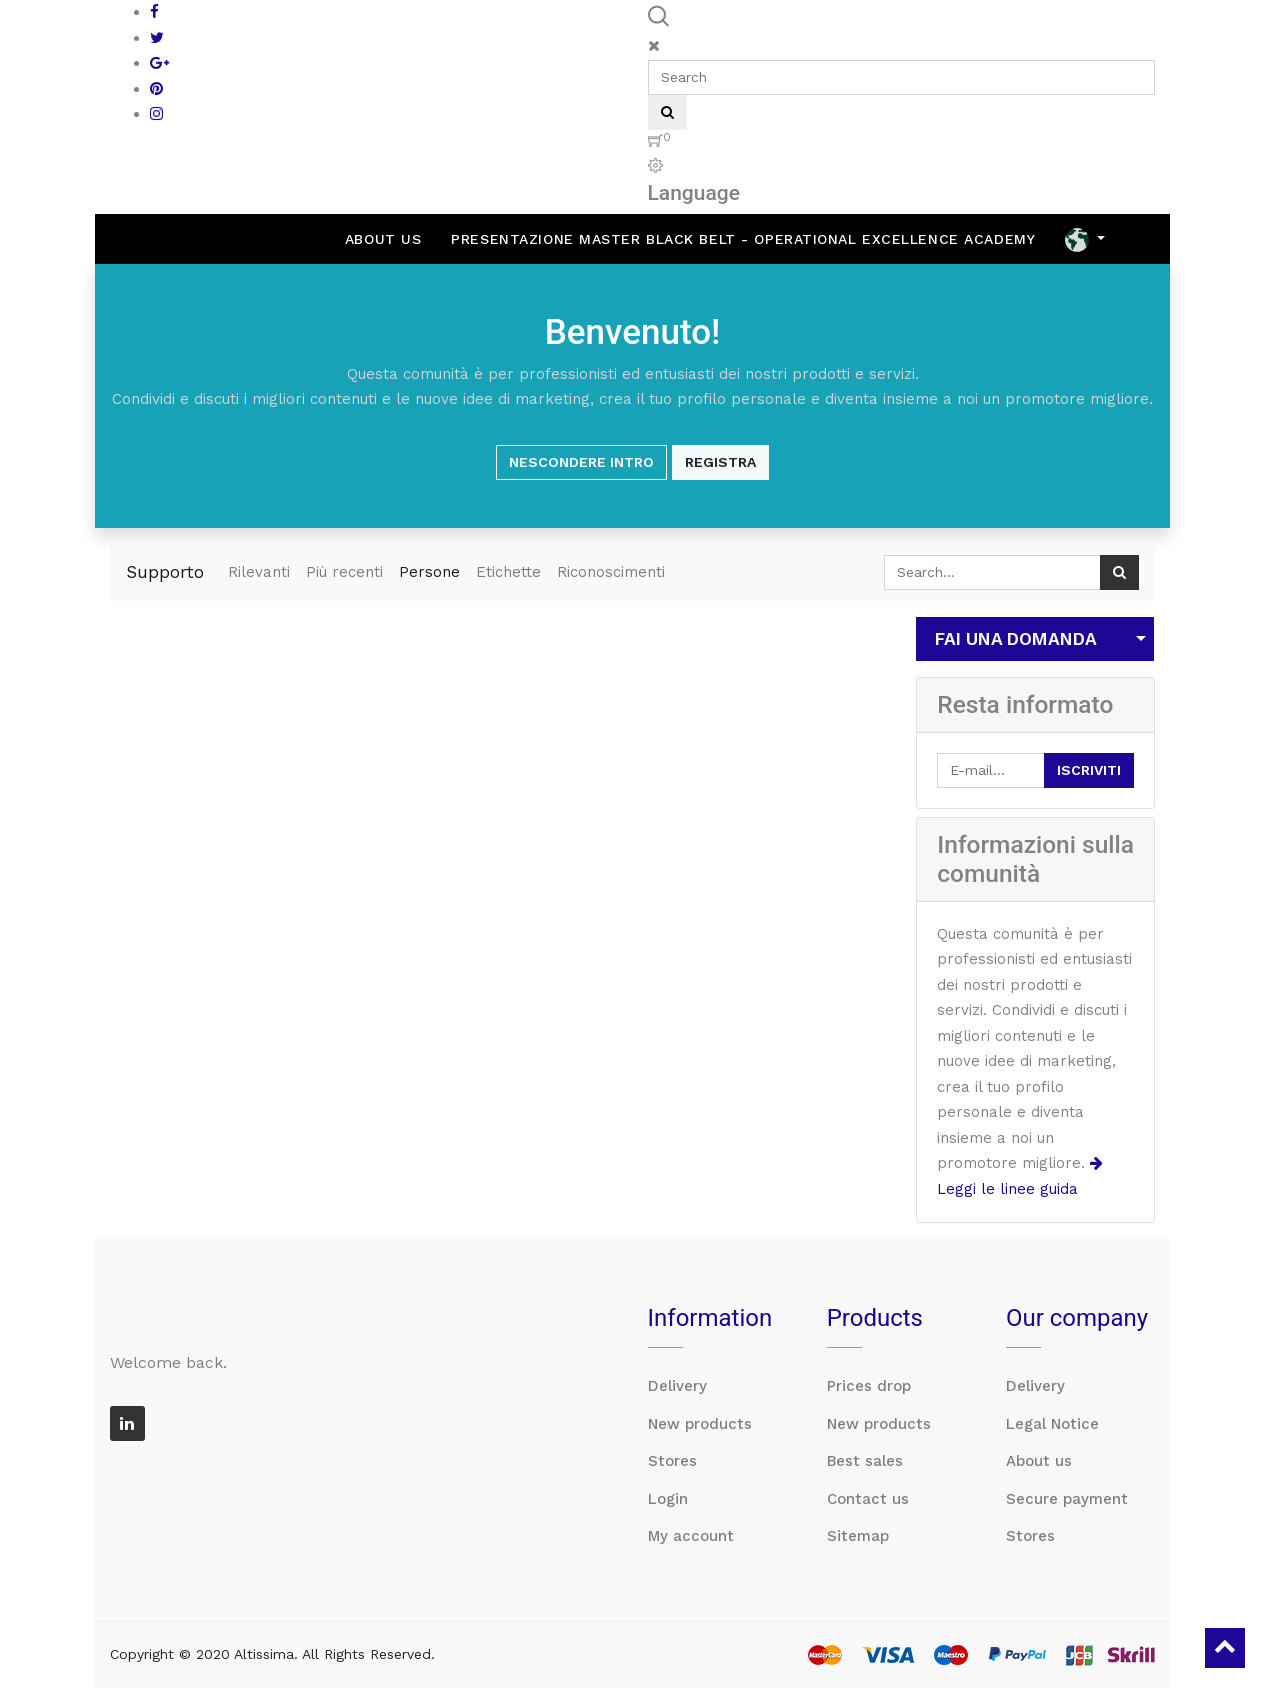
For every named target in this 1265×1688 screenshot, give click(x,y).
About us (1039, 1461)
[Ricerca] (1119, 572)
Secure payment (1067, 1499)
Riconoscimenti (611, 572)
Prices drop (869, 1386)
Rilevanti (259, 572)
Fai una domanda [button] (1016, 639)
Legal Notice (1052, 1424)
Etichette (508, 572)
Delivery (677, 1386)
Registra (720, 462)
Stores (672, 1461)
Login (668, 1499)
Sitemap (858, 1536)
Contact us (868, 1499)
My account (691, 1536)
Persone (429, 572)
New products (700, 1424)
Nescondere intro (581, 462)
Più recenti (344, 572)
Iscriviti (1089, 770)
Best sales (865, 1461)
